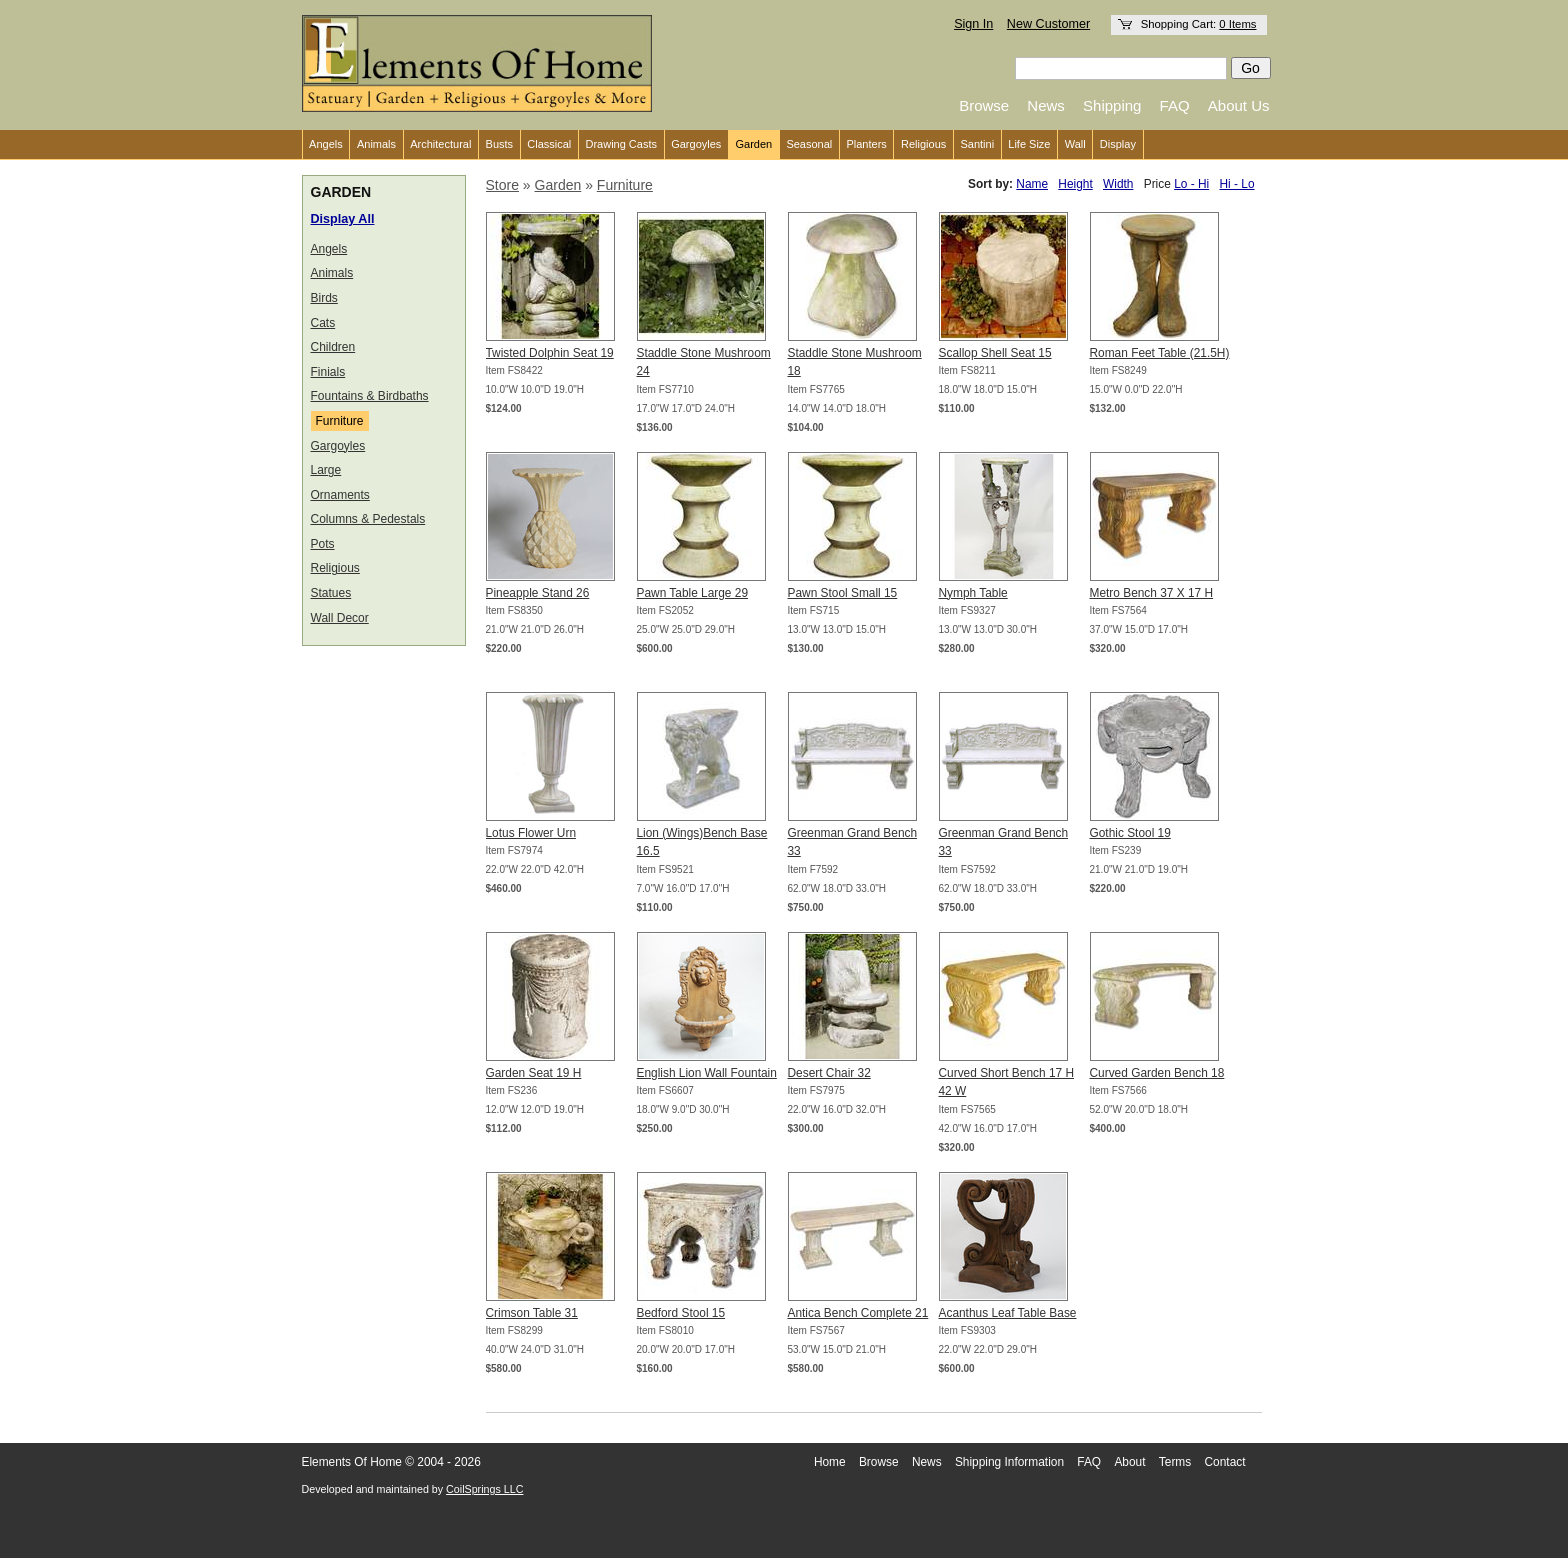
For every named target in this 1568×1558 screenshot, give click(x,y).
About (1129, 1462)
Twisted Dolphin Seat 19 (550, 353)
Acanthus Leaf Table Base (1008, 1313)
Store (502, 185)
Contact (1225, 1462)
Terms (1175, 1462)
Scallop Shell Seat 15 (995, 353)
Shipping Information (1009, 1462)
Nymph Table (973, 593)
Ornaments (340, 495)
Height (1075, 184)
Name (1032, 184)
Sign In (973, 24)
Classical (549, 144)
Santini (977, 144)
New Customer (1048, 24)
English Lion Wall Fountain (707, 1073)
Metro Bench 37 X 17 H (1152, 593)
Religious (923, 144)
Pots (323, 544)
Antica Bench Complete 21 (858, 1313)
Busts (500, 144)
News (1046, 105)
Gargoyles (696, 144)
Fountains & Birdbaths (370, 396)
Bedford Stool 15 (681, 1313)
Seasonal (809, 144)
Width (1118, 184)
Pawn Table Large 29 (693, 593)
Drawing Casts (621, 144)
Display (1118, 144)
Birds (324, 298)
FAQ (1175, 105)
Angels (326, 144)
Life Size (1029, 144)
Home (830, 1462)
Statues (331, 593)
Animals (376, 144)
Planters (866, 144)
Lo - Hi (1191, 184)
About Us (1239, 105)
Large (326, 470)
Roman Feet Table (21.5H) (1160, 353)
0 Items (1237, 24)
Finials (328, 372)
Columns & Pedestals (368, 519)
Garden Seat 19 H (534, 1073)
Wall (1075, 144)
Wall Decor (340, 618)
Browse (984, 105)
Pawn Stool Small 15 (843, 593)
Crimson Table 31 (532, 1313)
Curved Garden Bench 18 (1157, 1073)
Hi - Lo (1236, 184)
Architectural (440, 144)
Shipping (1112, 105)
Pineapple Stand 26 (538, 593)
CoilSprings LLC (484, 1489)
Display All (343, 219)
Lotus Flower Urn (531, 833)
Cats (323, 323)
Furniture (340, 421)
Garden (754, 144)
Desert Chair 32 (829, 1073)
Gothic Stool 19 (1130, 833)
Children (333, 347)
